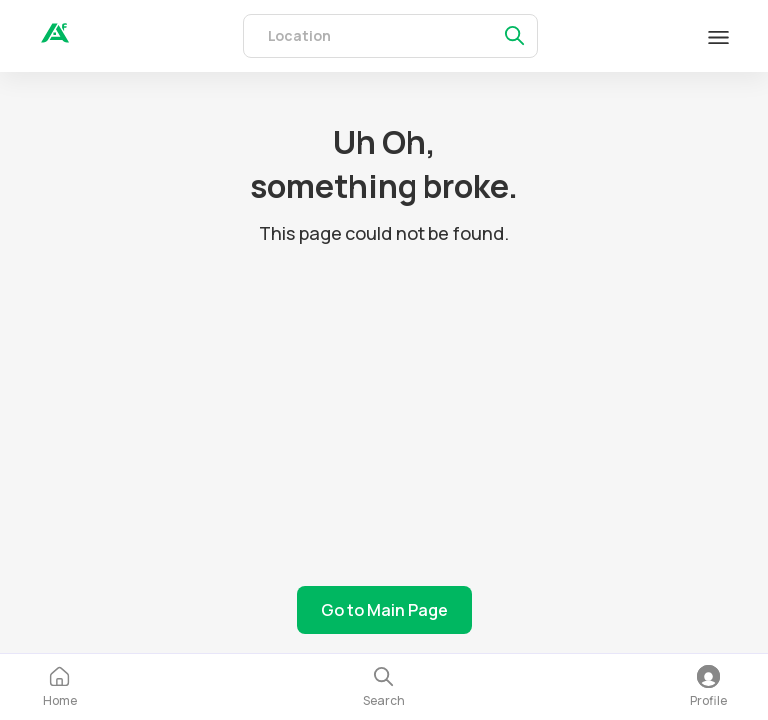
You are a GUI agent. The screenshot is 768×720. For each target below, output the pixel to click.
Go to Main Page (384, 610)
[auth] (55, 37)
